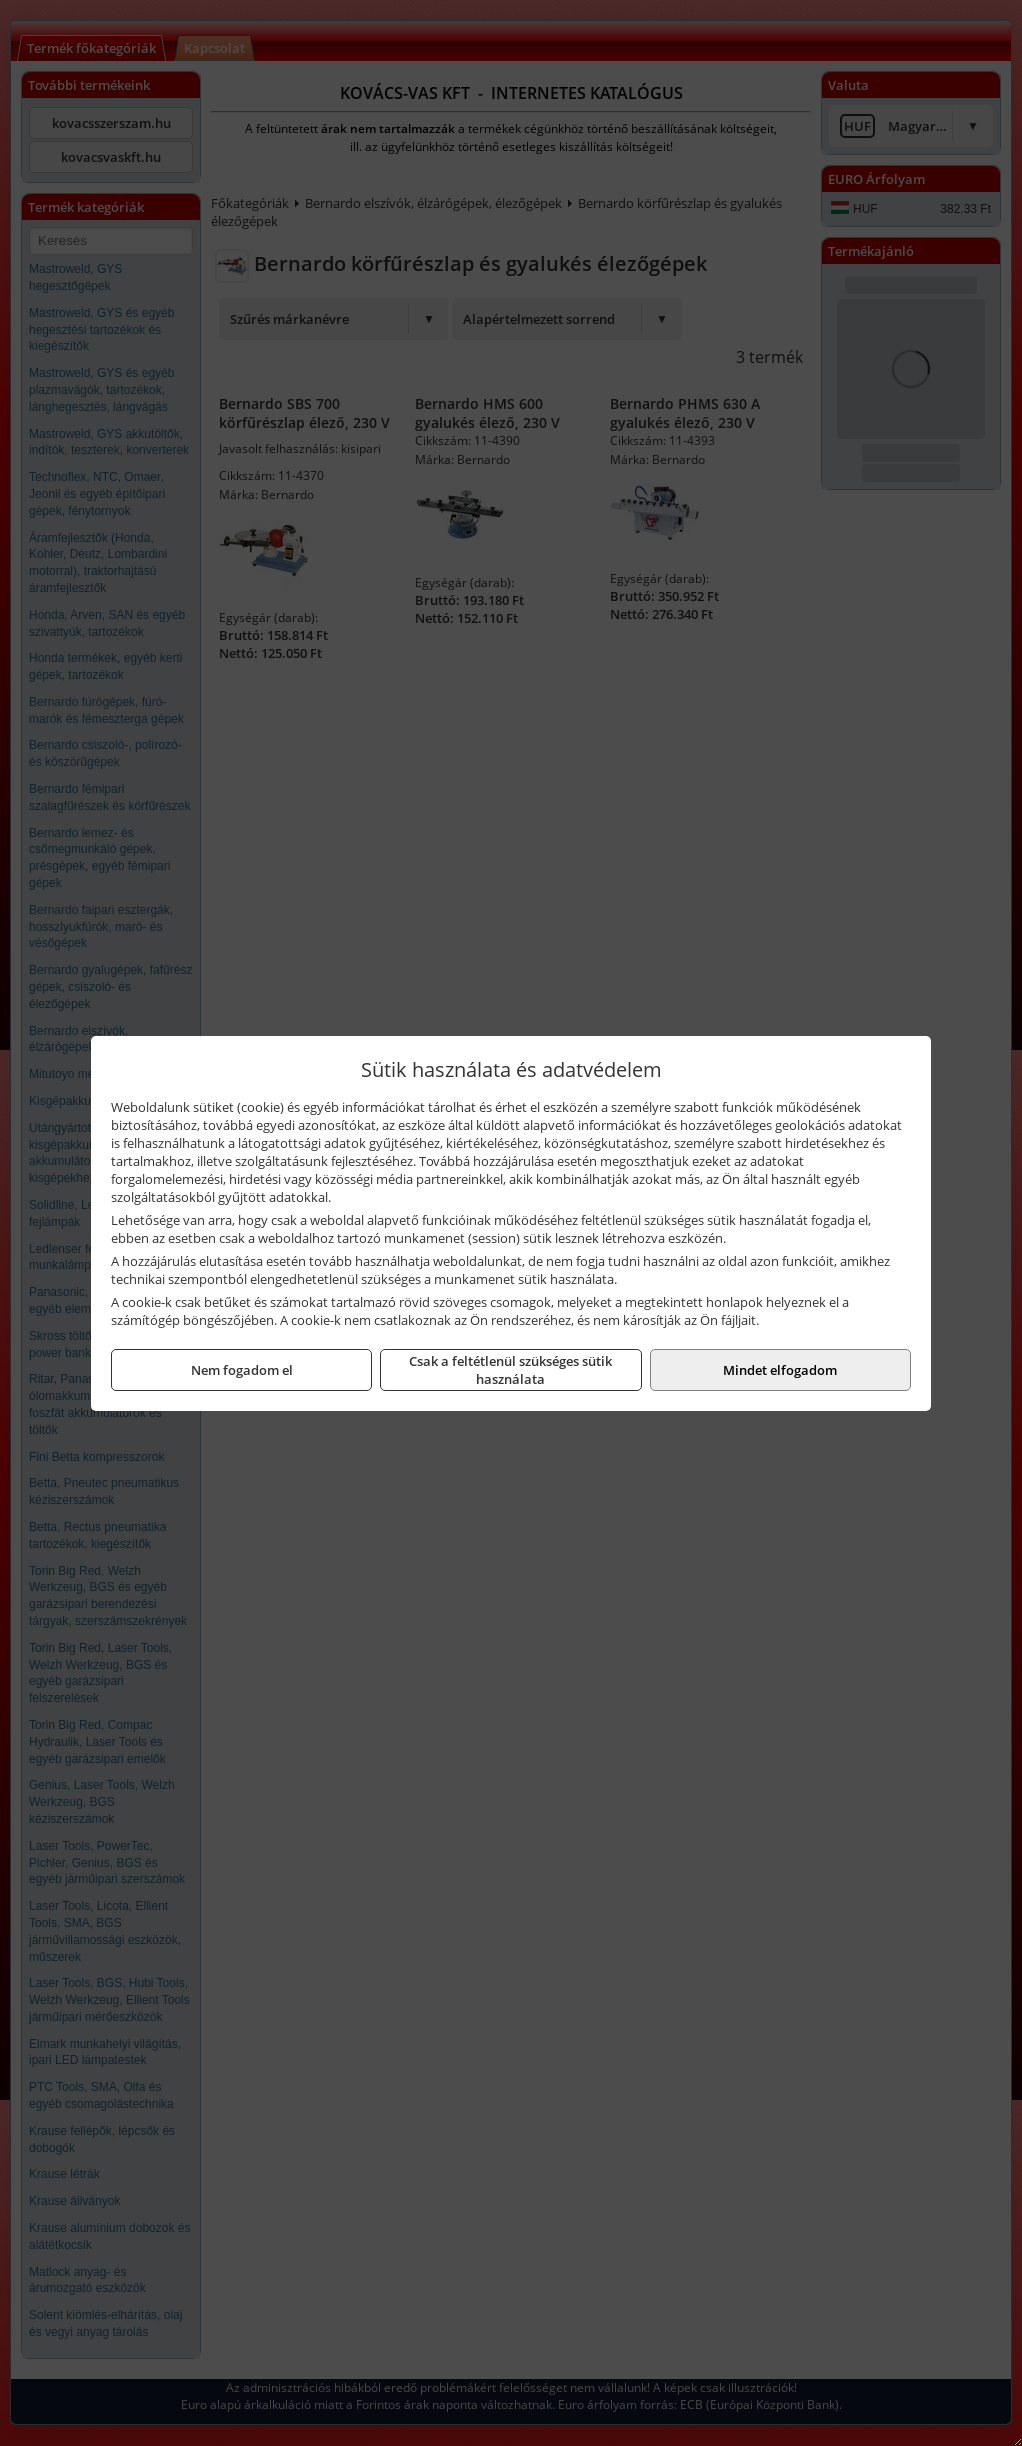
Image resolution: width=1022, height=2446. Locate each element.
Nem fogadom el (242, 1370)
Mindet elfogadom (780, 1370)
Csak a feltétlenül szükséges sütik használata (510, 1370)
